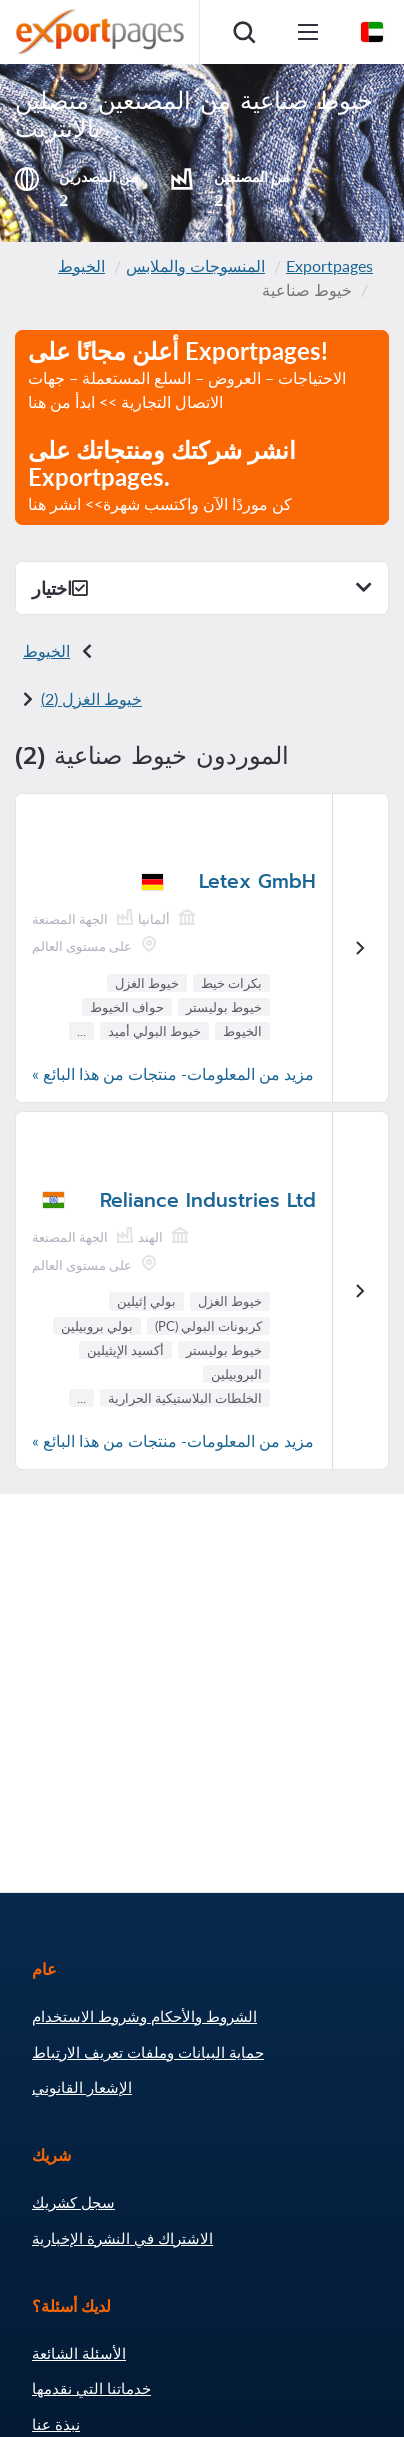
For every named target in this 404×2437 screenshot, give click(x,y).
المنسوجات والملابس (195, 265)
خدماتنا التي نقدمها (91, 2388)
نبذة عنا (56, 2424)
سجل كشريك (73, 2202)
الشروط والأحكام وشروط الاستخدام (144, 2016)
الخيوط (81, 265)
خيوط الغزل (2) (91, 698)
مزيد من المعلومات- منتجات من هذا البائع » (173, 1073)
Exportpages (329, 265)
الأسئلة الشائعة (79, 2353)
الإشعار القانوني (82, 2087)
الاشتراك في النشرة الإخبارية (122, 2238)
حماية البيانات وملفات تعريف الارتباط (148, 2052)
